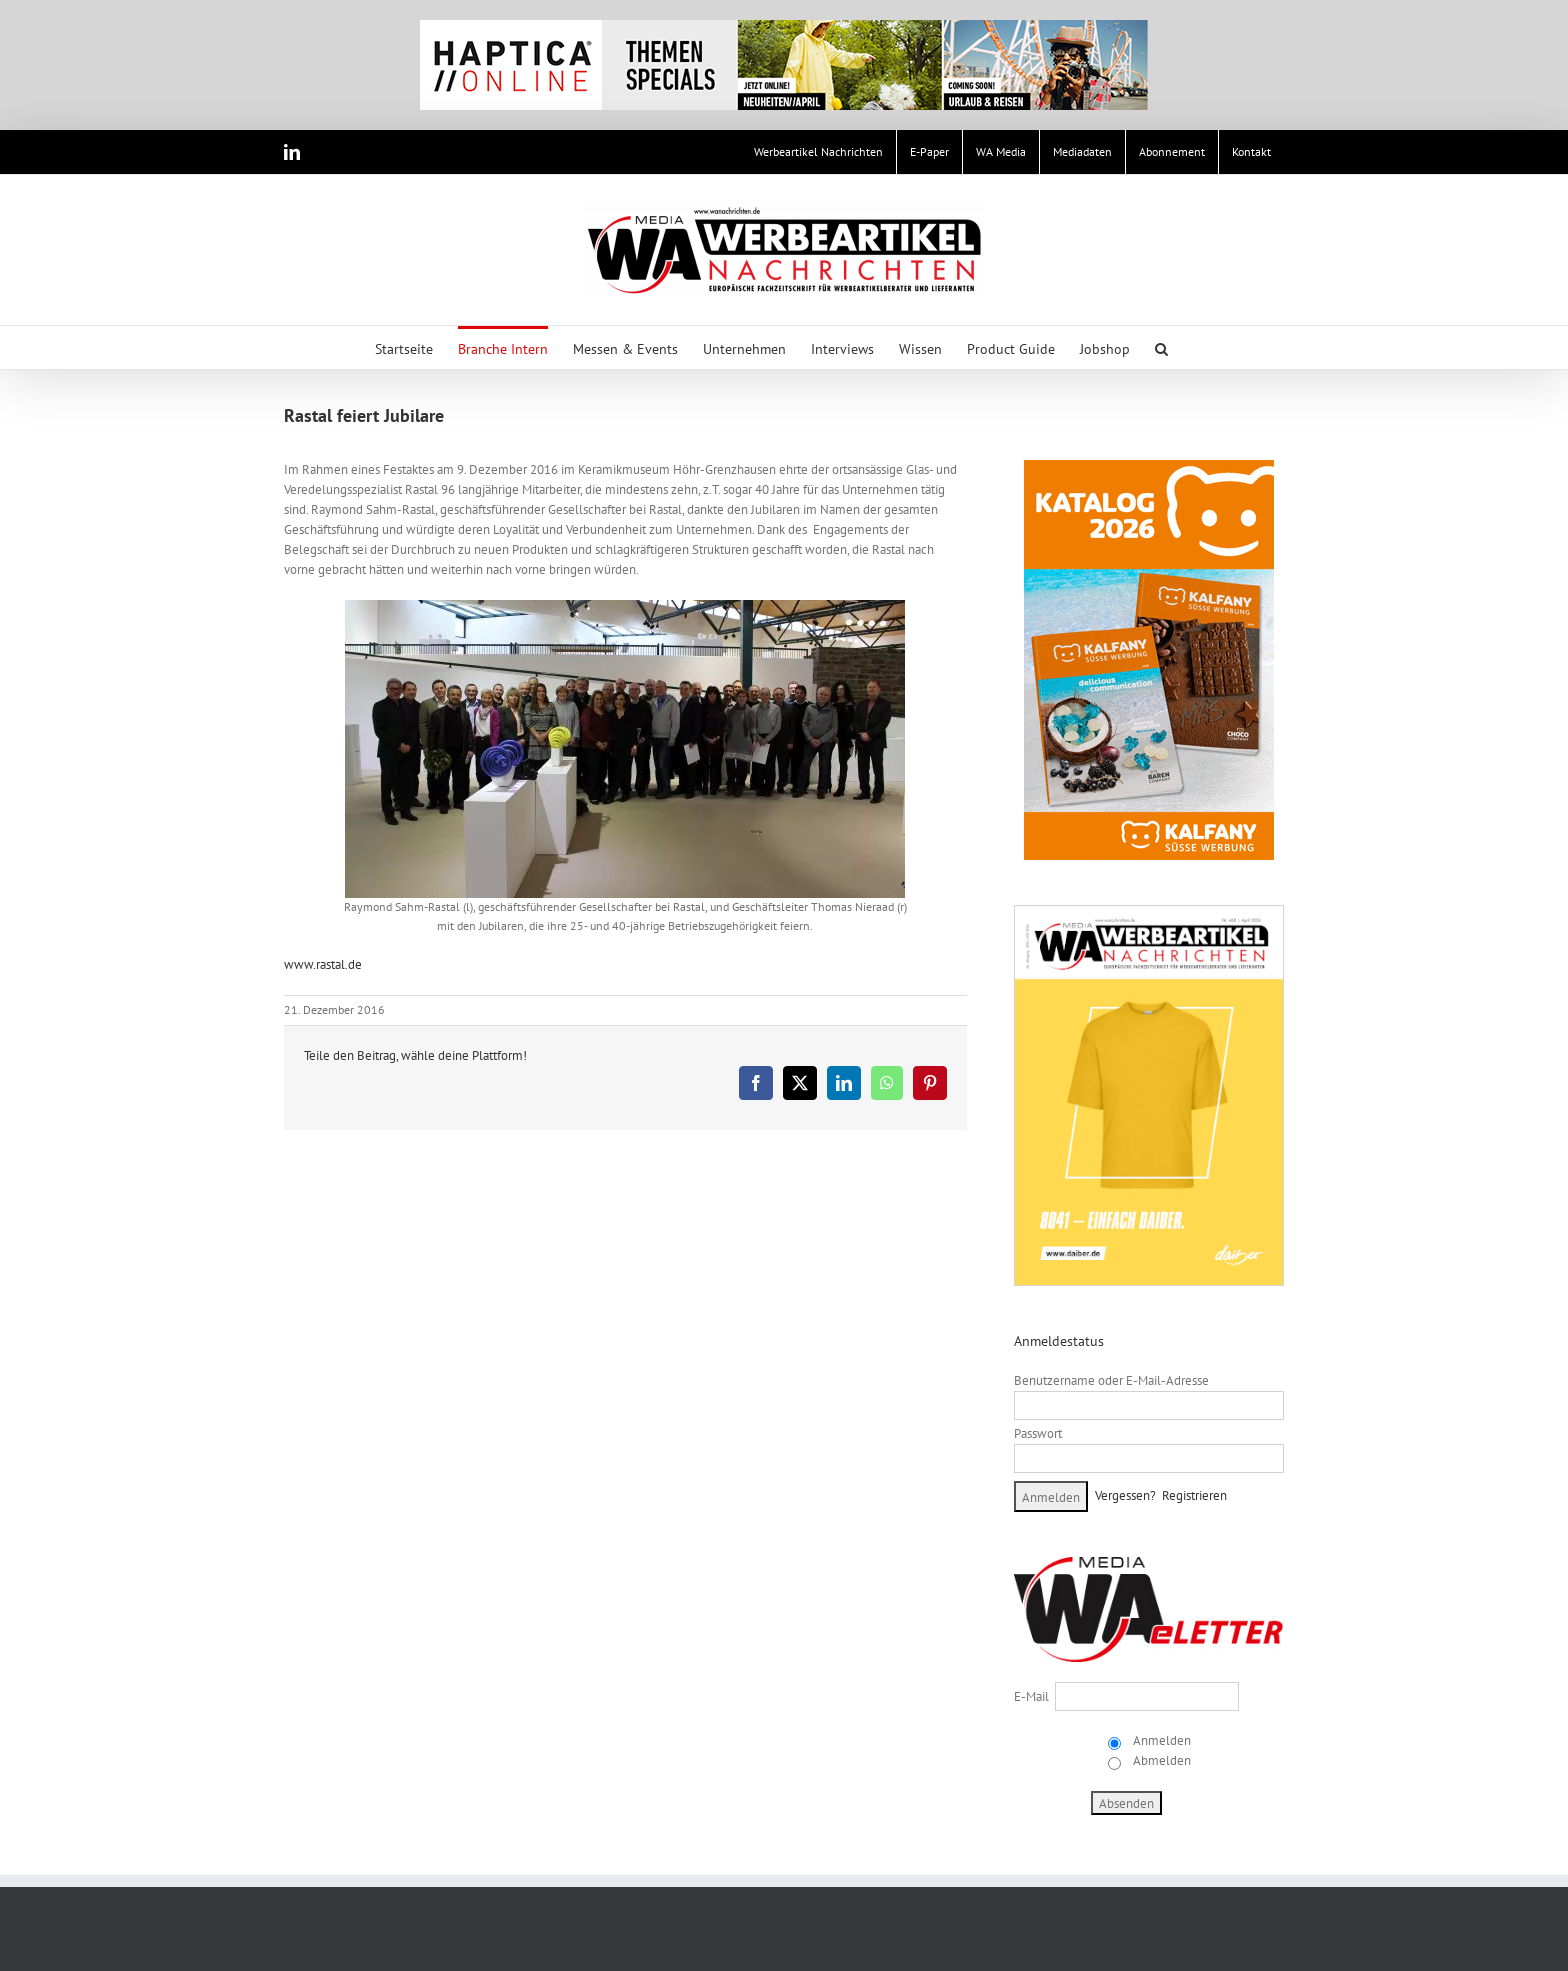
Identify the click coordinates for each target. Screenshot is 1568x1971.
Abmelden (1160, 1760)
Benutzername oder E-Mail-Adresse (1111, 1380)
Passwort (1038, 1433)
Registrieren (1194, 1495)
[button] (1161, 347)
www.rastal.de (323, 964)
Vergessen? (1125, 1495)
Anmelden (1160, 1740)
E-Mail (1031, 1696)
